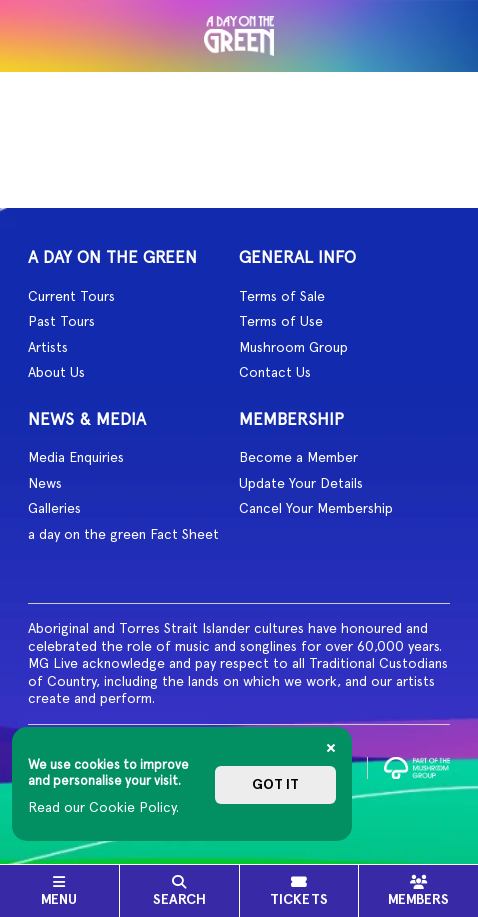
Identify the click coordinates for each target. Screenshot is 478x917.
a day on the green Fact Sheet (123, 534)
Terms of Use (281, 321)
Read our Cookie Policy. (103, 807)
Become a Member (298, 457)
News (45, 483)
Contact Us (275, 372)
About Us (56, 372)
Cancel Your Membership (316, 508)
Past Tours (61, 321)
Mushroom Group (293, 347)
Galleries (54, 508)
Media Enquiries (76, 457)
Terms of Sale (282, 296)
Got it (275, 784)
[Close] (331, 748)
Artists (48, 347)
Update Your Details (301, 483)
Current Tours (71, 296)
